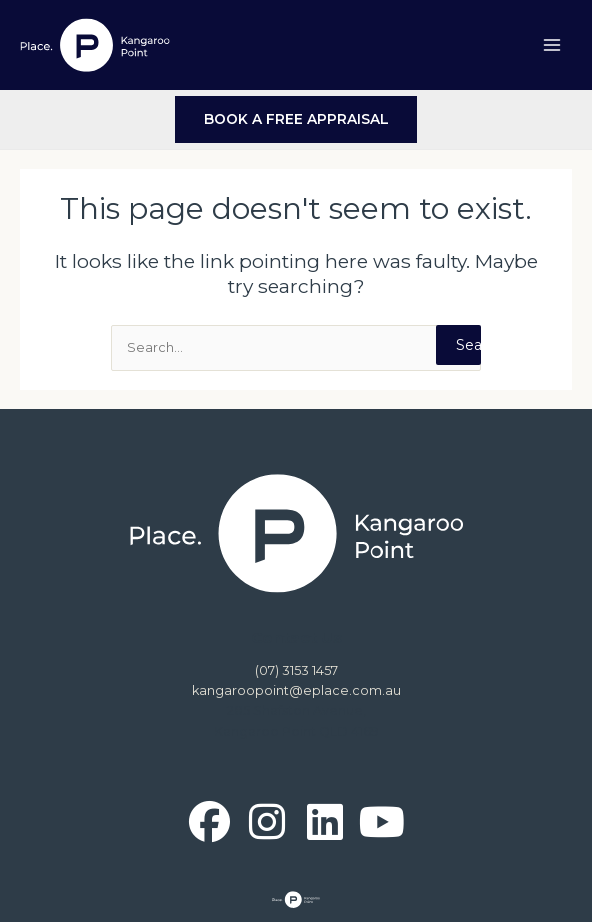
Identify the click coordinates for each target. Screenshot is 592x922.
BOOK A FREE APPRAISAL (296, 119)
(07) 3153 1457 (296, 670)
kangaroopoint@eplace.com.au (296, 690)
